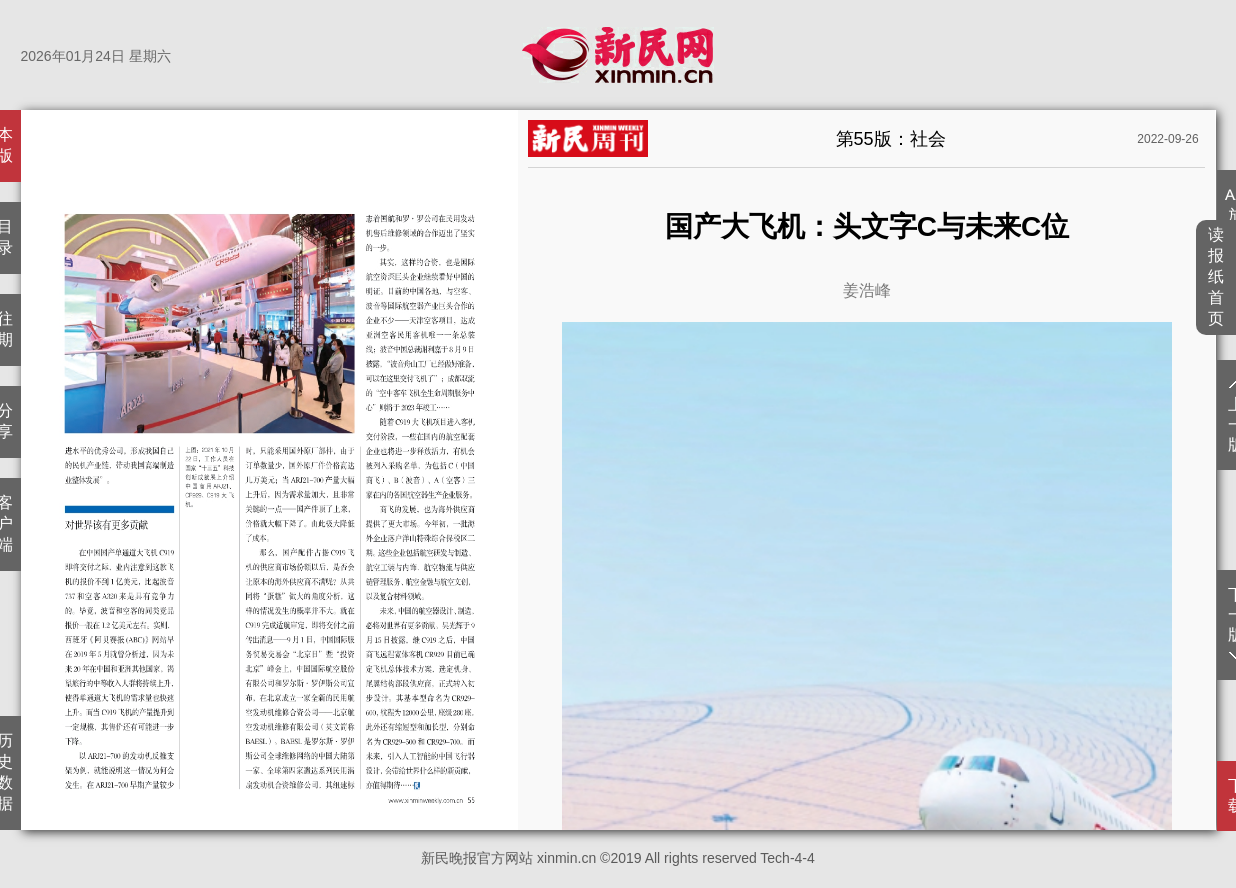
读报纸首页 (1216, 276)
